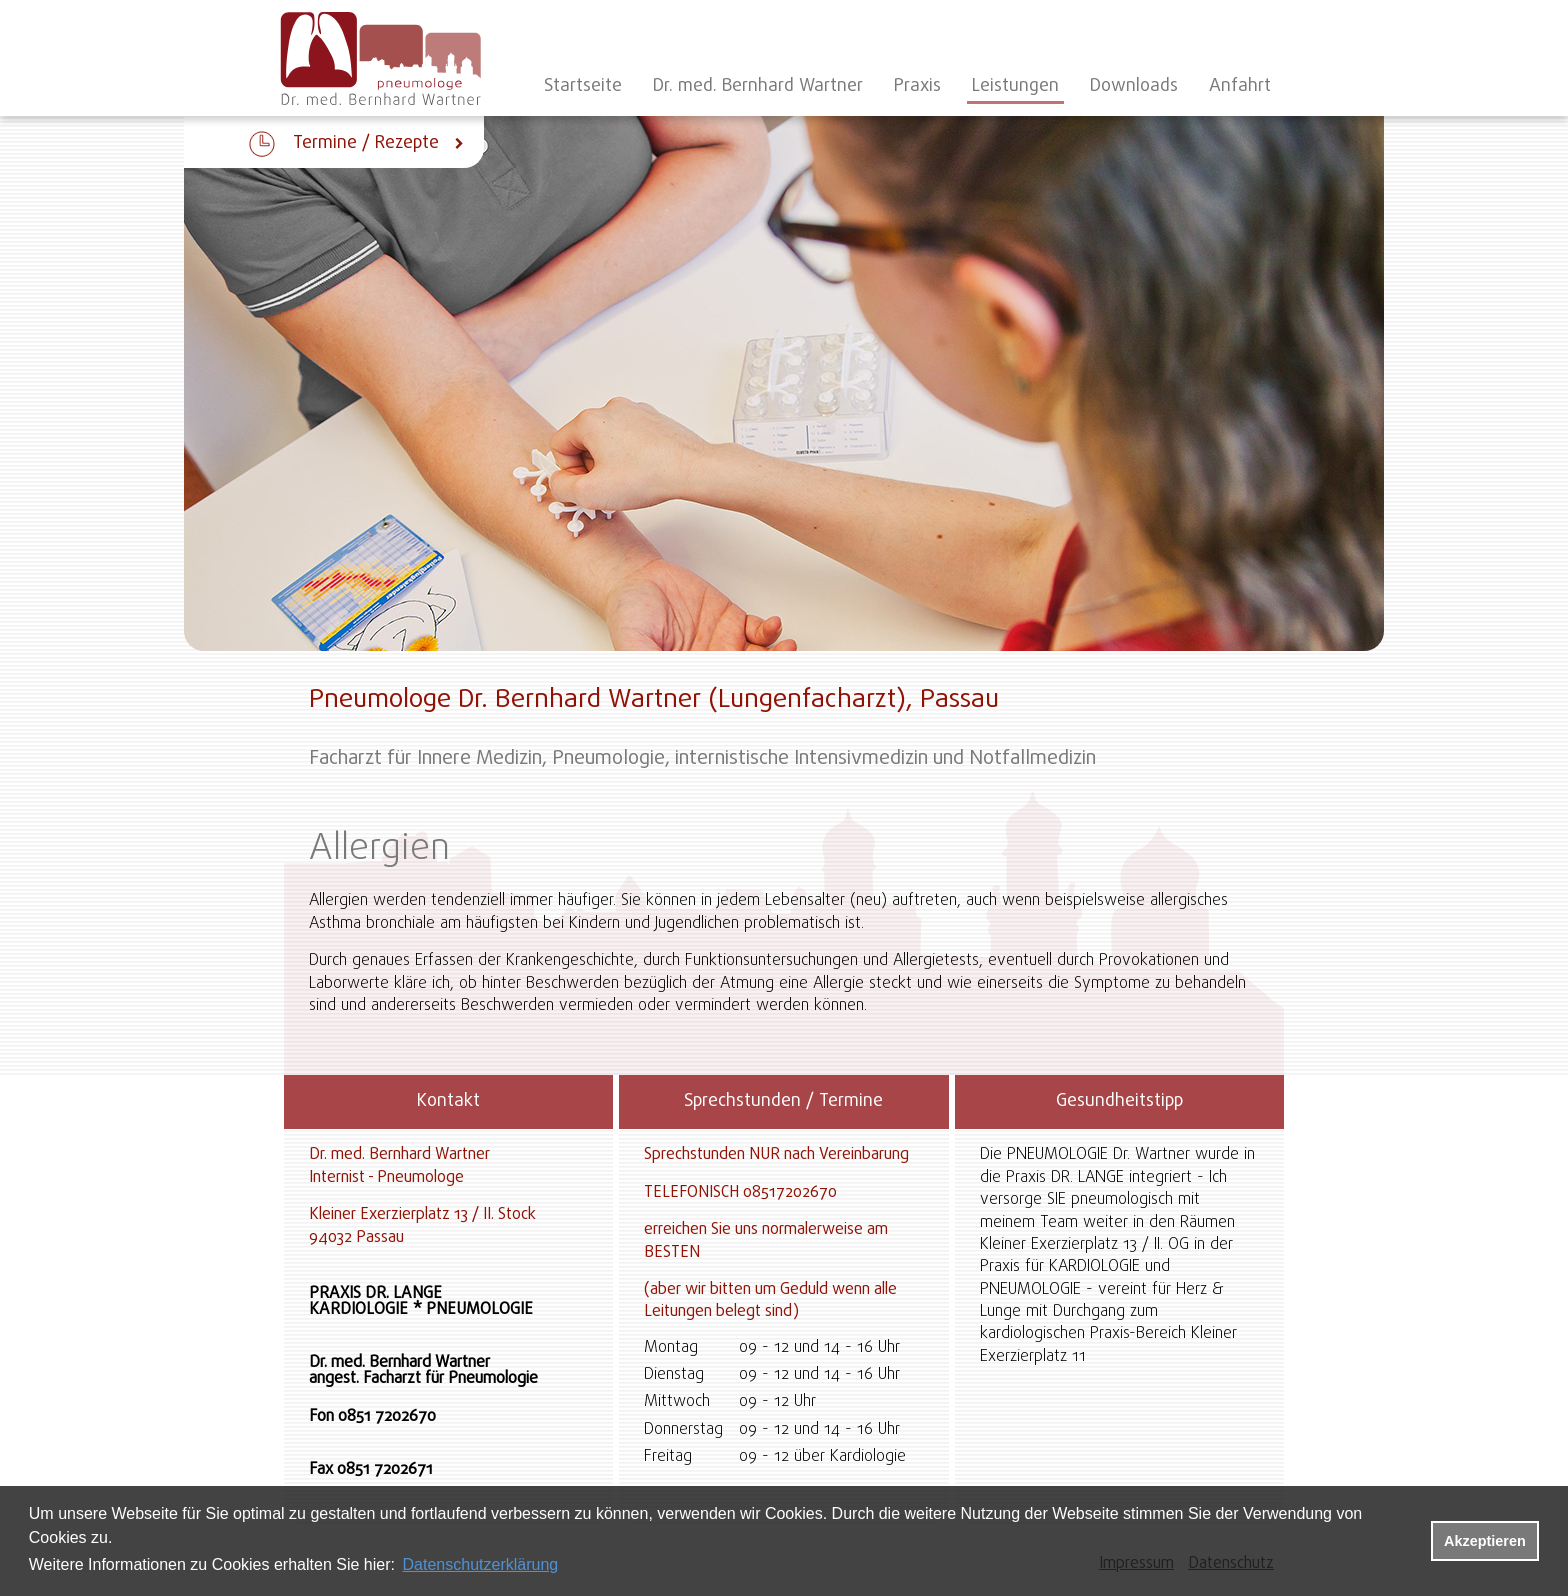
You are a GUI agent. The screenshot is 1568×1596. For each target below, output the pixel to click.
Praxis (917, 86)
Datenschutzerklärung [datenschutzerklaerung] (481, 1564)
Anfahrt (1240, 86)
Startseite (583, 86)
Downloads (1134, 86)
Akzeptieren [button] (1485, 1541)
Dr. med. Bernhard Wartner (758, 86)
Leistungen (1015, 86)
